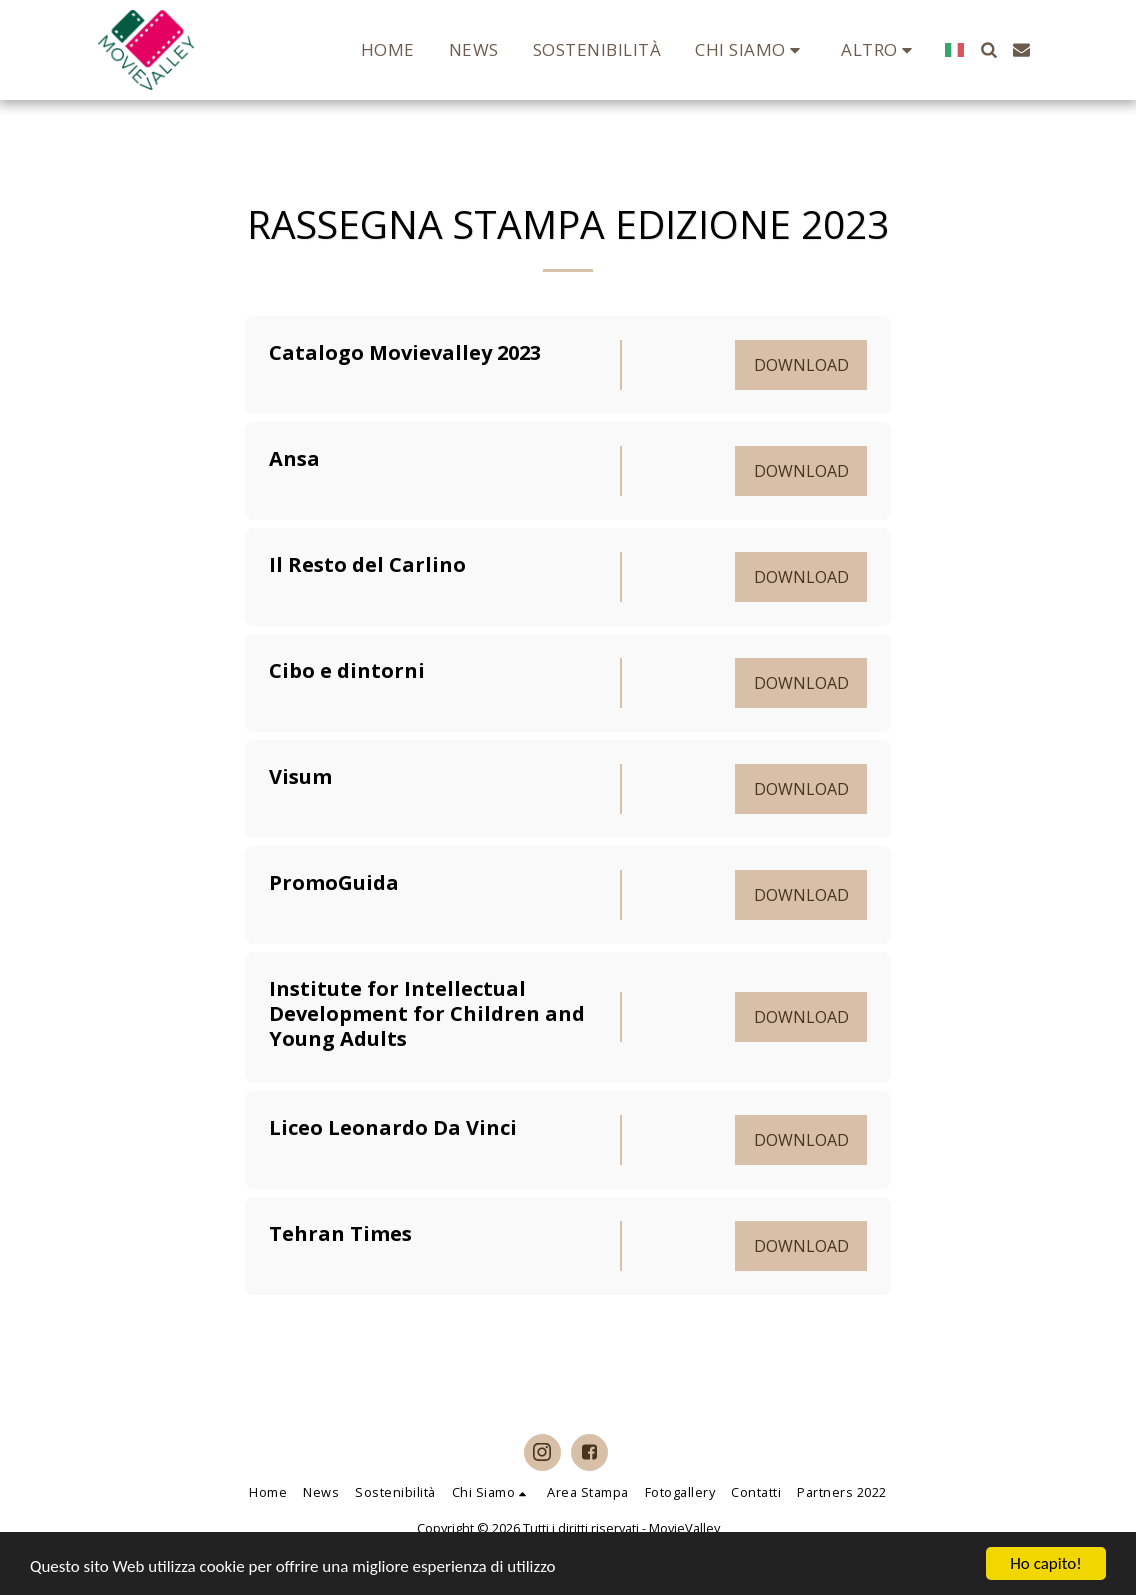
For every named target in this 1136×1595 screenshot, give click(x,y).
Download (801, 365)
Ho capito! (1045, 1563)
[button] (751, 49)
